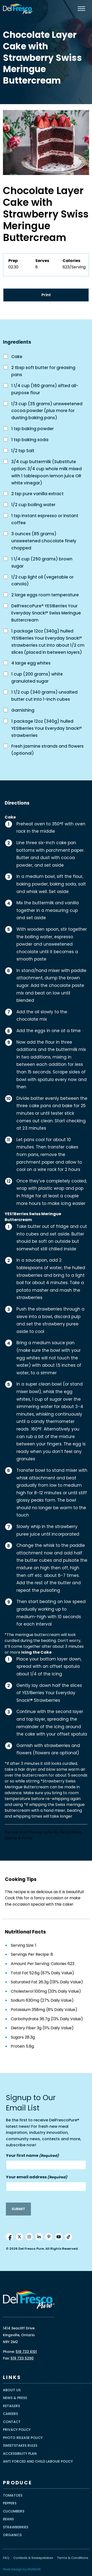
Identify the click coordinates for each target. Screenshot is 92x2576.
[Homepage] (18, 8)
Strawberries (15, 2527)
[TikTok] (68, 2236)
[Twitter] (19, 2236)
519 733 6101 (26, 2351)
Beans (8, 2519)
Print (46, 295)
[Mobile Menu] (81, 8)
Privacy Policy (17, 2429)
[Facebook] (9, 2236)
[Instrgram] (29, 2236)
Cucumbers (13, 2511)
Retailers (11, 2405)
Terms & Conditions (72, 2557)
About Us (12, 2390)
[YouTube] (58, 2236)
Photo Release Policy (23, 2437)
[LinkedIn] (39, 2236)
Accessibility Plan (20, 2453)
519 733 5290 (22, 2358)
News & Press (15, 2397)
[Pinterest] (49, 2236)
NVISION (34, 2569)
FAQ (6, 2557)
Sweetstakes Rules (20, 2445)
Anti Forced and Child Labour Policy (38, 2461)
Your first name (32, 2156)
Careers (10, 2413)
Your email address (36, 2177)
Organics (12, 2534)
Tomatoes (12, 2495)
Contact (12, 2421)
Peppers (9, 2503)
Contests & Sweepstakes (33, 2557)
